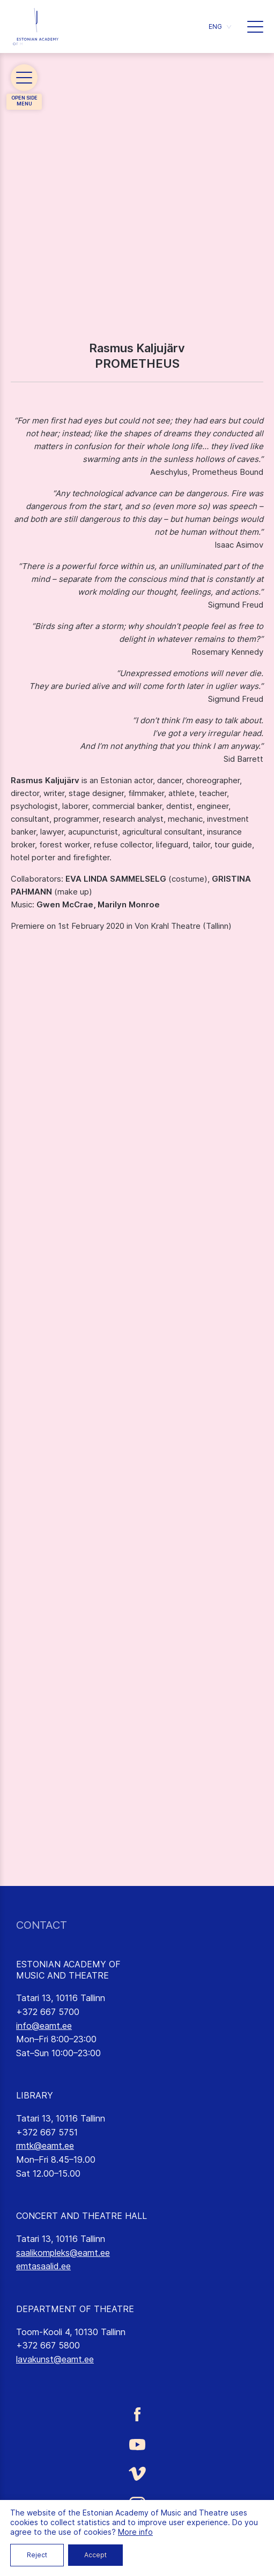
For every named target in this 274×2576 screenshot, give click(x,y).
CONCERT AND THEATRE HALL (81, 2215)
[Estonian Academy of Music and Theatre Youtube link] (137, 2443)
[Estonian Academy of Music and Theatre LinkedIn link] (137, 2536)
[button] (219, 26)
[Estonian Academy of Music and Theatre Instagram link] (137, 2505)
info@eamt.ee (44, 2025)
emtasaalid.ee (43, 2266)
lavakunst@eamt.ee (55, 2359)
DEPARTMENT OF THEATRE (75, 2309)
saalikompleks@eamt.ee (63, 2252)
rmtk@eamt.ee (45, 2145)
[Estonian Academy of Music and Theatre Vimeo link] (137, 2473)
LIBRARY (34, 2095)
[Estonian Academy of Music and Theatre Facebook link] (137, 2414)
